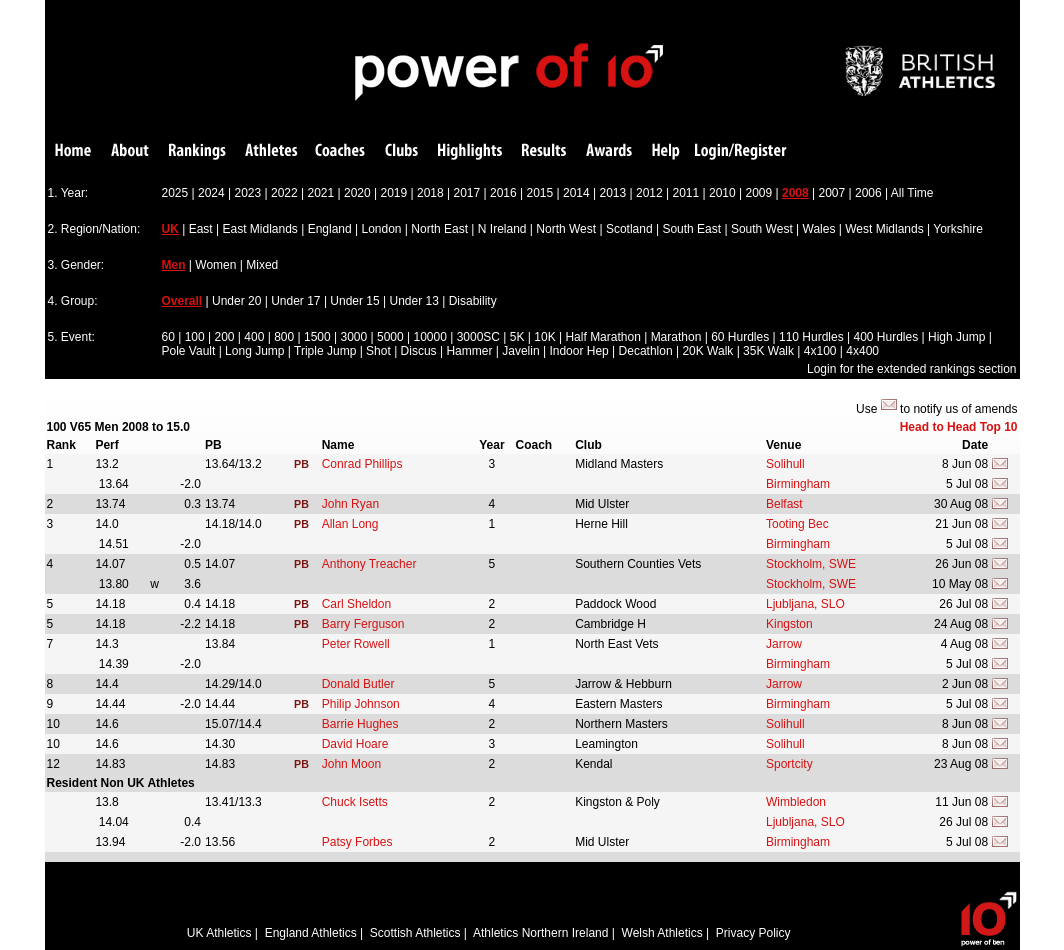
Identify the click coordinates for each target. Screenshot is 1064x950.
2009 (759, 193)
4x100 (820, 351)
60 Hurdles (740, 337)
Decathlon (646, 351)
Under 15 (354, 301)
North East (439, 229)
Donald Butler (358, 684)
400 (254, 337)
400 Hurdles (885, 337)
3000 (353, 337)
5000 (390, 337)
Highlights (470, 151)
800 (284, 337)
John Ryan (350, 504)
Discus (419, 351)
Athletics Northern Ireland (540, 933)
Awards (609, 151)
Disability (473, 301)
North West (566, 229)
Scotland (629, 229)
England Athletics (311, 933)
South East (691, 229)
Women (215, 265)
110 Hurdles (811, 337)
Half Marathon (602, 337)
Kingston (789, 624)
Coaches (340, 151)
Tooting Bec (797, 524)
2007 (832, 193)
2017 (467, 193)
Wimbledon (796, 802)
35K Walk (768, 351)
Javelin (520, 351)
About (130, 151)
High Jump (956, 337)
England (330, 229)
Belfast (784, 504)
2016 (503, 193)
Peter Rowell (356, 644)
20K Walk (707, 351)
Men (174, 265)
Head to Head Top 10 (959, 427)
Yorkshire (958, 229)
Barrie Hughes (360, 724)
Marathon (676, 337)
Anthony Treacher (369, 564)
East (201, 229)
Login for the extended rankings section (911, 369)
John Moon (351, 764)
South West (762, 229)
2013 (613, 193)
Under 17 (295, 301)
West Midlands (884, 229)
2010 (722, 193)
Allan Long (350, 524)
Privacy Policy (753, 933)
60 (168, 337)
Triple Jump (325, 351)
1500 (317, 337)
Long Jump (254, 351)
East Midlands (259, 229)
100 (195, 337)
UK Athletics (219, 933)
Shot (378, 351)
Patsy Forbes (357, 842)
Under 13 (414, 301)
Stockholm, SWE (811, 564)
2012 (649, 193)
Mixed (262, 265)
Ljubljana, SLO (805, 604)
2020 (357, 193)
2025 (175, 193)
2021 (321, 193)
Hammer (469, 351)
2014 (576, 193)
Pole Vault (189, 351)
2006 (868, 193)
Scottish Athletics (415, 933)
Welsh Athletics (662, 933)
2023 (248, 193)
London (381, 229)
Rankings (197, 151)
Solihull (785, 464)
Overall (182, 301)
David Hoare (355, 744)
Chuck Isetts (355, 802)
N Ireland (502, 229)
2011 (686, 193)
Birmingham (798, 484)
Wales (819, 229)
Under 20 (236, 301)
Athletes (271, 151)
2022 (284, 193)
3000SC (478, 337)
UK (170, 229)
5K (517, 337)
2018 (430, 193)
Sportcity (789, 764)
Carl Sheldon (356, 604)
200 (224, 337)
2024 (211, 193)
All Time (912, 193)
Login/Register (741, 151)
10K (544, 337)
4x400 (862, 351)
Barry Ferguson (363, 624)
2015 (540, 193)
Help (666, 151)
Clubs (401, 151)
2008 (795, 193)
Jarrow (784, 644)
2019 (394, 193)
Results (544, 151)
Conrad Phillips (362, 464)
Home (73, 151)
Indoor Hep (578, 351)
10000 (429, 337)
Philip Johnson (361, 704)
